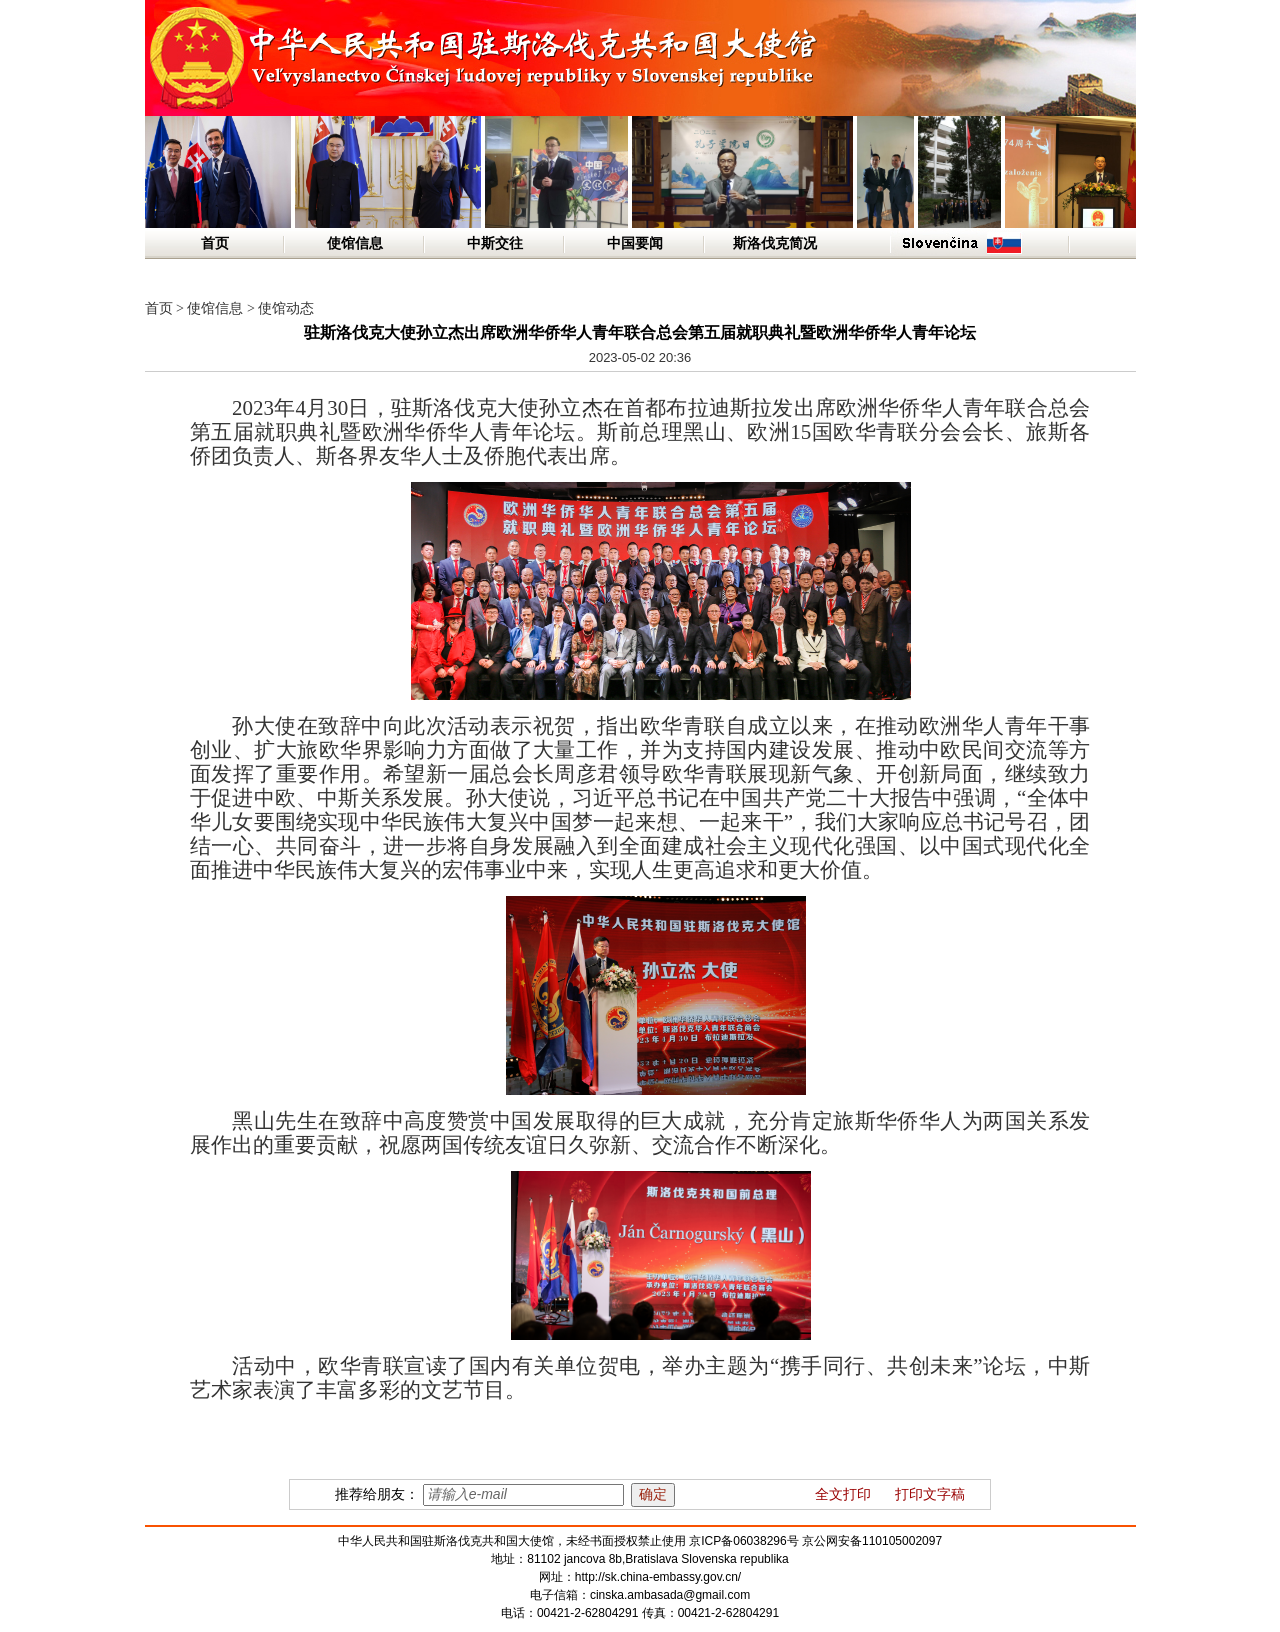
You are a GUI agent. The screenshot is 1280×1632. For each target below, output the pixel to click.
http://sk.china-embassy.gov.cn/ (658, 1577)
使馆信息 (355, 243)
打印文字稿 (930, 1494)
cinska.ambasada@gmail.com (670, 1595)
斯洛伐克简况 (775, 243)
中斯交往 (495, 243)
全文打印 (843, 1494)
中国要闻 (635, 243)
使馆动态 (286, 308)
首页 (215, 243)
